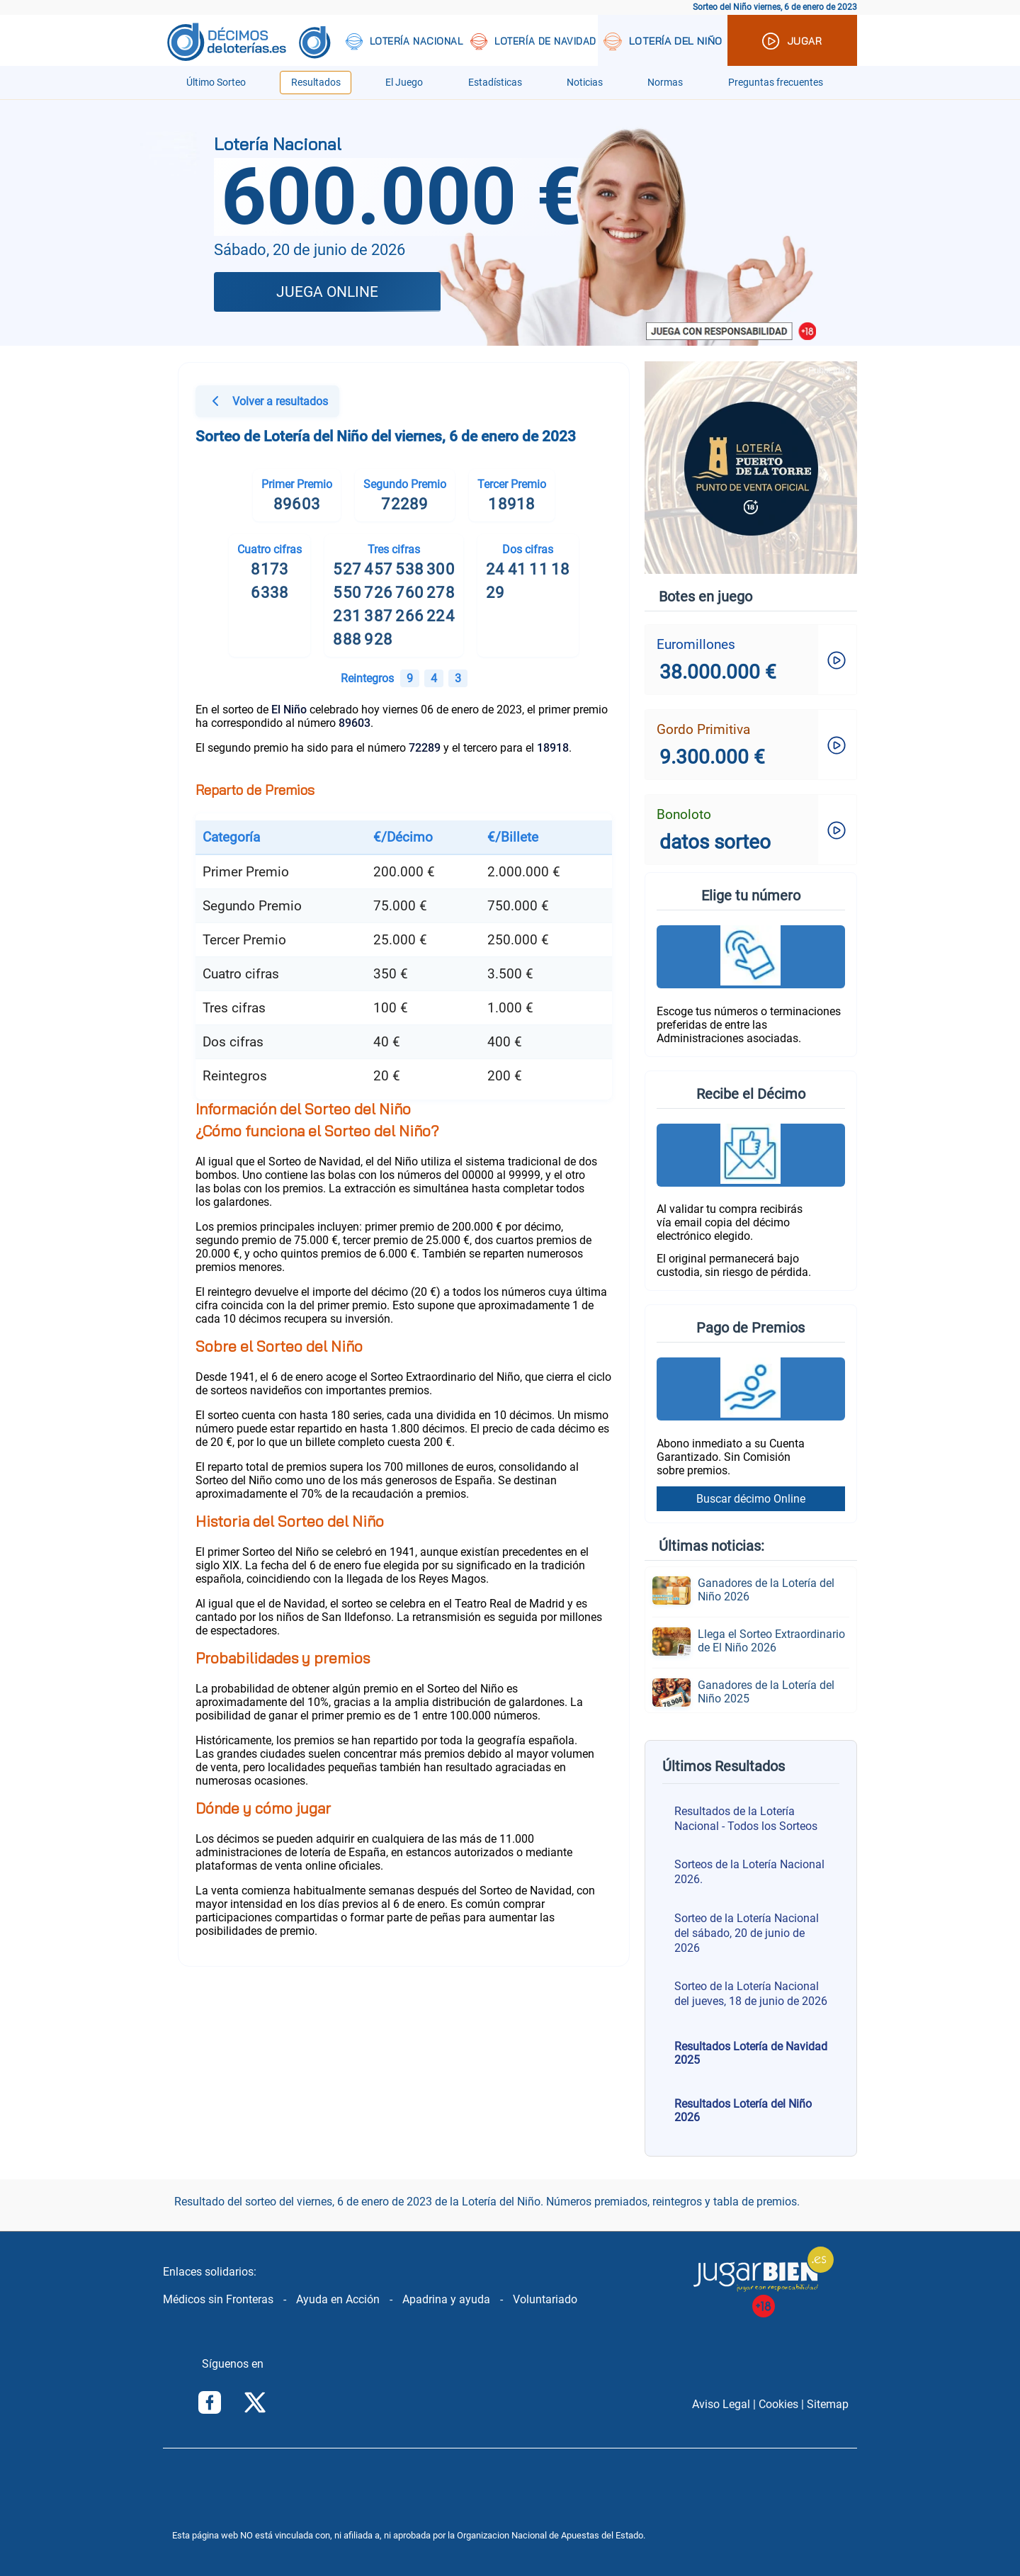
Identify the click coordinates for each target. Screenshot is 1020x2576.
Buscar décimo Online (750, 1499)
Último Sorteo (216, 83)
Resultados (316, 83)
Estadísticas (495, 83)
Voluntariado (545, 2299)
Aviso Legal (721, 2404)
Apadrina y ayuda (446, 2299)
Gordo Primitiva (703, 729)
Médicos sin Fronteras (218, 2299)
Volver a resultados (267, 402)
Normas (665, 83)
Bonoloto (684, 814)
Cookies (778, 2404)
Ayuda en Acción (338, 2299)
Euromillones (696, 644)
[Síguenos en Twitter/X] (255, 2403)
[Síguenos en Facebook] (210, 2403)
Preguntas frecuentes (775, 83)
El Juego (404, 83)
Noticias (585, 83)
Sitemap (828, 2404)
